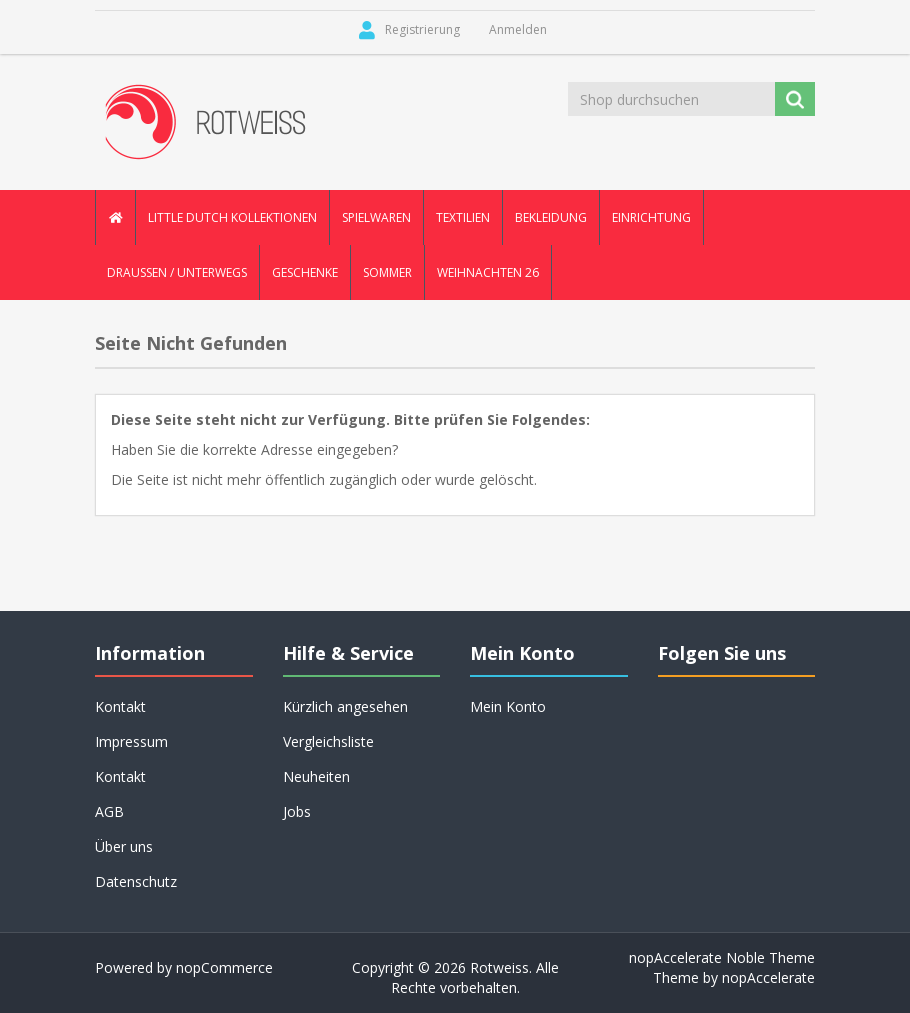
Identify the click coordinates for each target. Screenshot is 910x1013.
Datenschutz (136, 881)
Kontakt (120, 706)
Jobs (297, 811)
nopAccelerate (768, 977)
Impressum (131, 741)
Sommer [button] (387, 272)
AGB (109, 811)
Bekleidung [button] (551, 217)
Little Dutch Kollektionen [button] (232, 217)
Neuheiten (316, 776)
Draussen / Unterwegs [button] (177, 272)
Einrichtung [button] (651, 217)
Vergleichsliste (328, 741)
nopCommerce (224, 967)
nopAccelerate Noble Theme (722, 957)
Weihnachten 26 (488, 272)
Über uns (124, 846)
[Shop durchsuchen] (673, 99)
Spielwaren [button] (376, 217)
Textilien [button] (463, 217)
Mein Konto (508, 706)
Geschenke (305, 272)
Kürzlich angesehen (345, 706)
